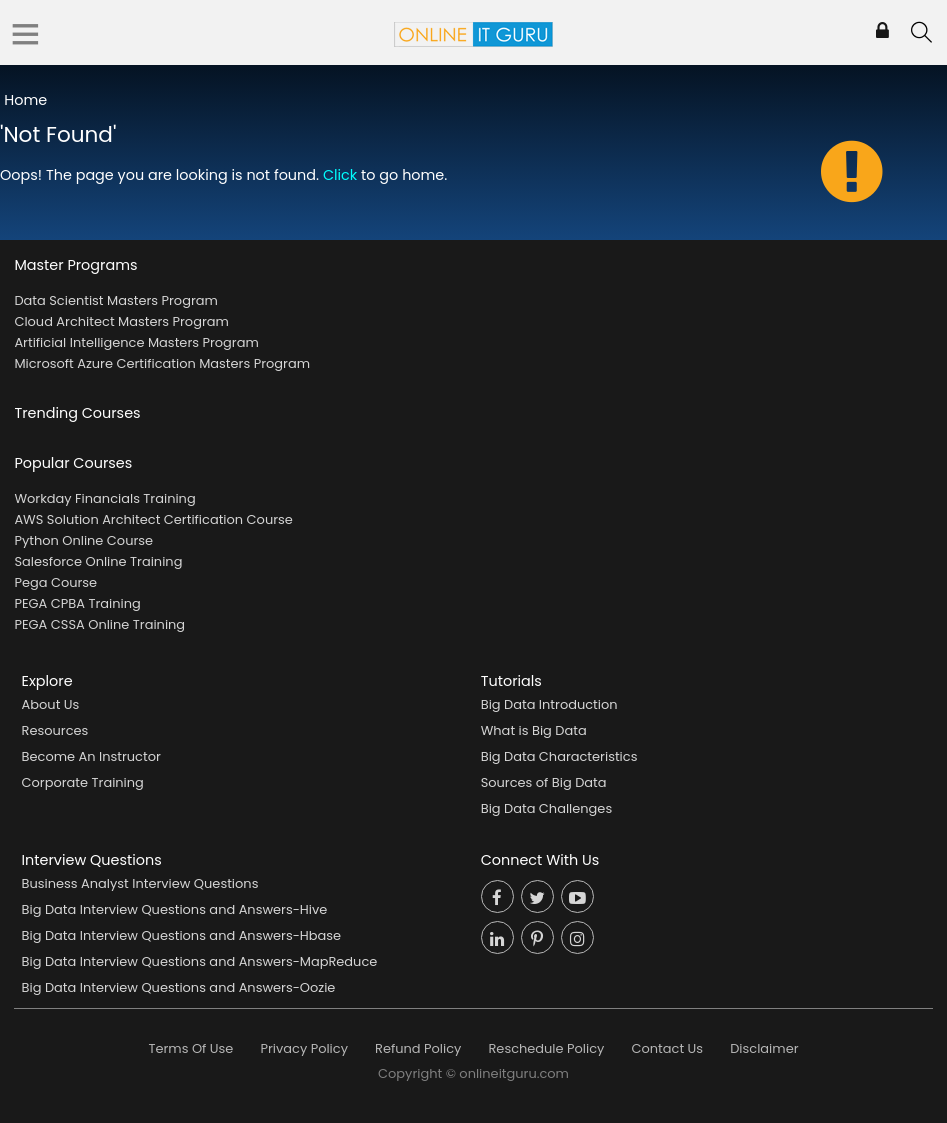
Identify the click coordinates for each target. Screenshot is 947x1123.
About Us (51, 704)
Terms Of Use (191, 1048)
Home (25, 100)
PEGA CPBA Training (77, 603)
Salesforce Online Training (98, 561)
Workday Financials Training (104, 498)
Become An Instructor (91, 756)
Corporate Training (83, 782)
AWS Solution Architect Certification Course (153, 519)
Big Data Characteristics (559, 756)
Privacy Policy (303, 1048)
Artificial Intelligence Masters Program (136, 342)
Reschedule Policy (546, 1048)
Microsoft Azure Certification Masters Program (162, 363)
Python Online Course (83, 540)
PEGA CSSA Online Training (99, 624)
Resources (55, 730)
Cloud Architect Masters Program (121, 321)
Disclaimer (764, 1048)
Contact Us (667, 1048)
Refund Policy (418, 1048)
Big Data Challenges (546, 808)
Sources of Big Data (544, 782)
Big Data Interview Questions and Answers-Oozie (179, 987)
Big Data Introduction (549, 704)
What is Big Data (534, 730)
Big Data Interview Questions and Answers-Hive (175, 909)
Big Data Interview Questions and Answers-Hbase (182, 935)
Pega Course (55, 582)
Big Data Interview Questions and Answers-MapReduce (200, 961)
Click (340, 175)
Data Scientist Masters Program (115, 300)
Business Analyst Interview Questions (140, 883)
